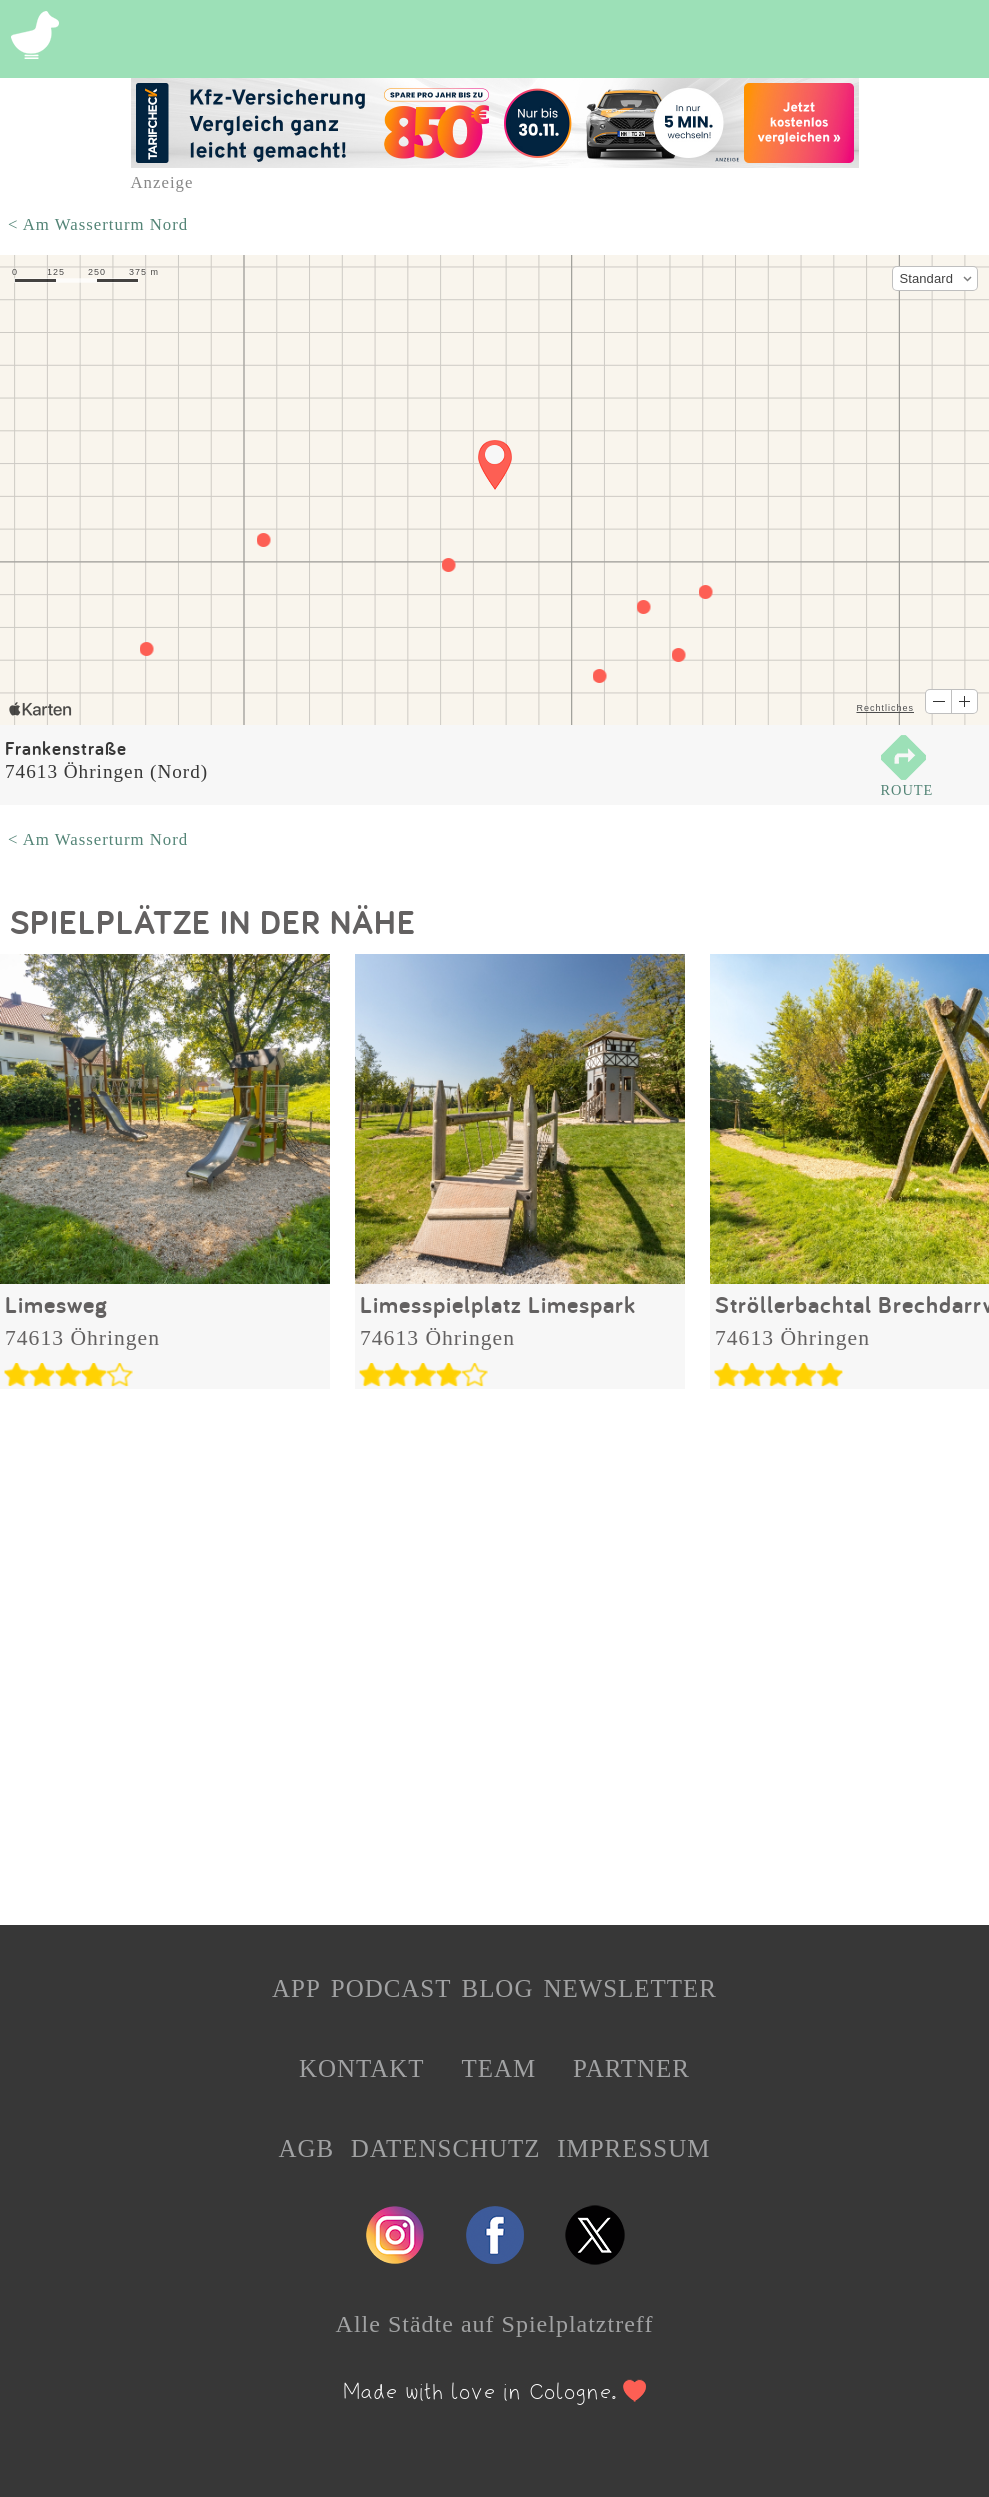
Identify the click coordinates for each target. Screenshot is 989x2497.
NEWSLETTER (630, 1988)
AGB (307, 2148)
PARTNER (631, 2068)
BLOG (497, 1988)
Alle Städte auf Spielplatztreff (495, 2324)
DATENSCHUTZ (446, 2148)
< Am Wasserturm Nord (98, 224)
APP (296, 1988)
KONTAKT (362, 2068)
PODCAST (391, 1988)
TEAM (498, 2068)
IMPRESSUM (633, 2148)
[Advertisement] (494, 1651)
